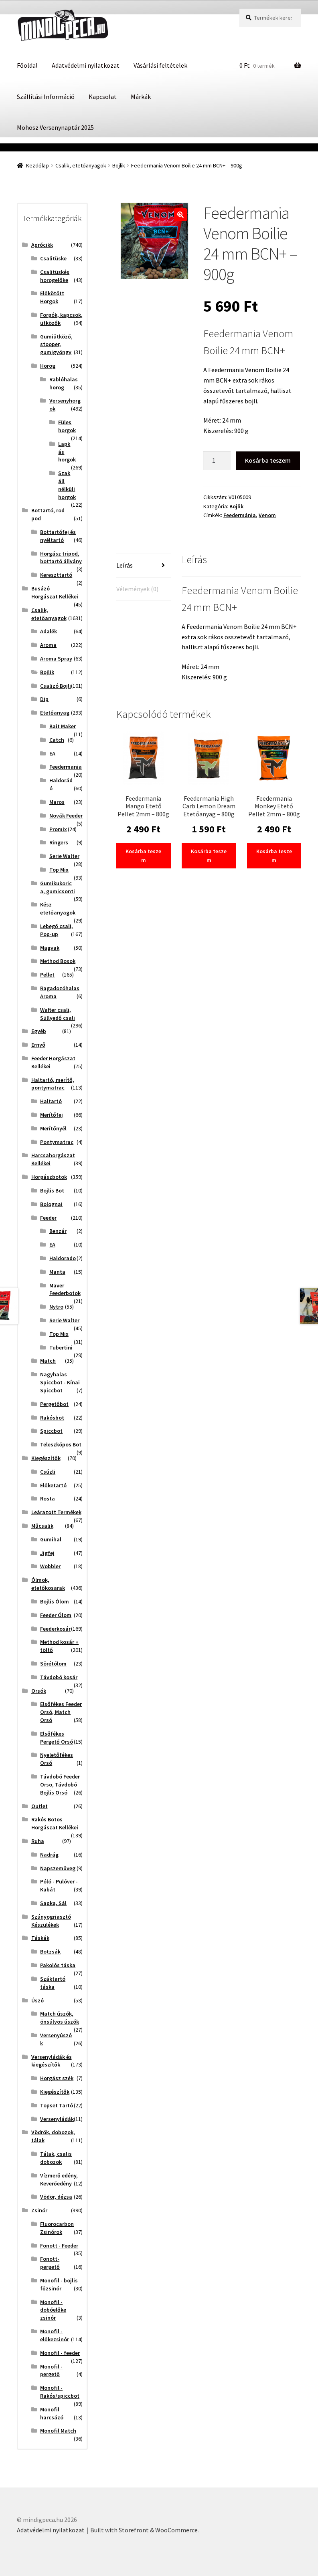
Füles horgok (67, 426)
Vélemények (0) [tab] (137, 589)
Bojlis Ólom (54, 1601)
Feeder (48, 1217)
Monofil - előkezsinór (54, 2335)
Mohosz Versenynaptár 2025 (55, 127)
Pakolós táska (57, 1965)
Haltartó (51, 1101)
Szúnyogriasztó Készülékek (51, 1920)
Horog (47, 365)
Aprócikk (42, 244)
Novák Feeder (66, 815)
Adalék (48, 631)
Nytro (56, 1306)
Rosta (47, 1498)
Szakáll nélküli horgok (67, 484)
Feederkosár (55, 1628)
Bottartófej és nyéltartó (58, 536)
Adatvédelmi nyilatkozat (86, 65)
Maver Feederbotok (65, 1289)
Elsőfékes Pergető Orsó (56, 1737)
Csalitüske (53, 258)
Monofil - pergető (51, 2370)
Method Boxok (57, 961)
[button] (180, 214)
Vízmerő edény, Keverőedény (59, 2179)
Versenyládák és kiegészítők (51, 2060)
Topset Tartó (56, 2105)
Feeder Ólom (55, 1615)
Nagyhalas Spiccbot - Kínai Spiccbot (60, 1382)
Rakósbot (52, 1417)
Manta (57, 1271)
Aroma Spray (56, 658)
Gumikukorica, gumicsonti (57, 887)
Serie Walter (64, 856)
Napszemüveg (57, 1868)
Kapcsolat (103, 97)
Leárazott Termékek (56, 1512)
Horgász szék (56, 2078)
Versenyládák (57, 2119)
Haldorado (62, 1258)
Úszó (37, 2000)
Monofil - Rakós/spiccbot (59, 2391)
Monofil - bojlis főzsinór (59, 2284)
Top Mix (59, 869)
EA (52, 753)
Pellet (47, 974)
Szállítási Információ (46, 97)
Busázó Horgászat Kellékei (54, 592)
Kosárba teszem (268, 460)
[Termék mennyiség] (217, 460)
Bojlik (118, 165)
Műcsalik (42, 1525)
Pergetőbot (54, 1404)
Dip (44, 699)
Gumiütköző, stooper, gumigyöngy (56, 344)
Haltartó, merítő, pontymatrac (52, 1084)
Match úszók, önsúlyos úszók (59, 2017)
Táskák (40, 1938)
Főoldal (27, 65)
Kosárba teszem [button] (143, 856)
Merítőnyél (53, 1128)
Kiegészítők (46, 1458)
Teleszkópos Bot (60, 1444)
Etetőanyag (54, 712)
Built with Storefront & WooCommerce (144, 2530)
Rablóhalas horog (63, 383)
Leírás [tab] (124, 565)
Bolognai (51, 1204)
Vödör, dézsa (56, 2196)
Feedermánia (239, 515)
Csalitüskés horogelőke (54, 276)
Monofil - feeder (60, 2352)
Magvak (49, 947)
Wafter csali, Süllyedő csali (57, 1013)
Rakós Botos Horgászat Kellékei (54, 1823)
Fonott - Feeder (59, 2245)
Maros (57, 802)
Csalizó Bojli (55, 685)
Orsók (38, 1690)
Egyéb (38, 1031)
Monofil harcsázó (51, 2413)
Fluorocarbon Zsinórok (57, 2228)
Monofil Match (58, 2430)
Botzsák (50, 1951)
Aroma (48, 645)
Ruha (37, 1841)
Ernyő (38, 1044)
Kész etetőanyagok (57, 908)
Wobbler (50, 1566)
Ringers (58, 842)
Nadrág (49, 1854)
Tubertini (61, 1347)
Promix (58, 829)
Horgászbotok (49, 1176)
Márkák (141, 97)
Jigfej (47, 1553)
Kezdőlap (37, 165)
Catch (56, 739)
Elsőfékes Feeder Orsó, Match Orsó (61, 1712)
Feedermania (65, 766)
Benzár (58, 1231)
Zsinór (39, 2210)
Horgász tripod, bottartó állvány (61, 557)
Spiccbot (51, 1430)
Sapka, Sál (53, 1903)
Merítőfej (51, 1114)
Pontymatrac (56, 1142)
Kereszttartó (56, 574)
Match (48, 1360)
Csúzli (47, 1471)
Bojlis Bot (52, 1190)
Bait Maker (62, 726)
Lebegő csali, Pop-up (56, 930)
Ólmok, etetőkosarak (48, 1583)
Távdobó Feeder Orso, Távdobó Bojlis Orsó (60, 1784)
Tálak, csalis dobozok (56, 2157)
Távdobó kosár (58, 1677)
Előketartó (53, 1485)
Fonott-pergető (50, 2262)
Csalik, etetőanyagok (80, 165)
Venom (267, 515)
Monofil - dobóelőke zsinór (53, 2310)
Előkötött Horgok (52, 297)
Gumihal (50, 1539)
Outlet (39, 1806)
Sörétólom (53, 1663)
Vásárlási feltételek (160, 65)
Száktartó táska (52, 1982)
